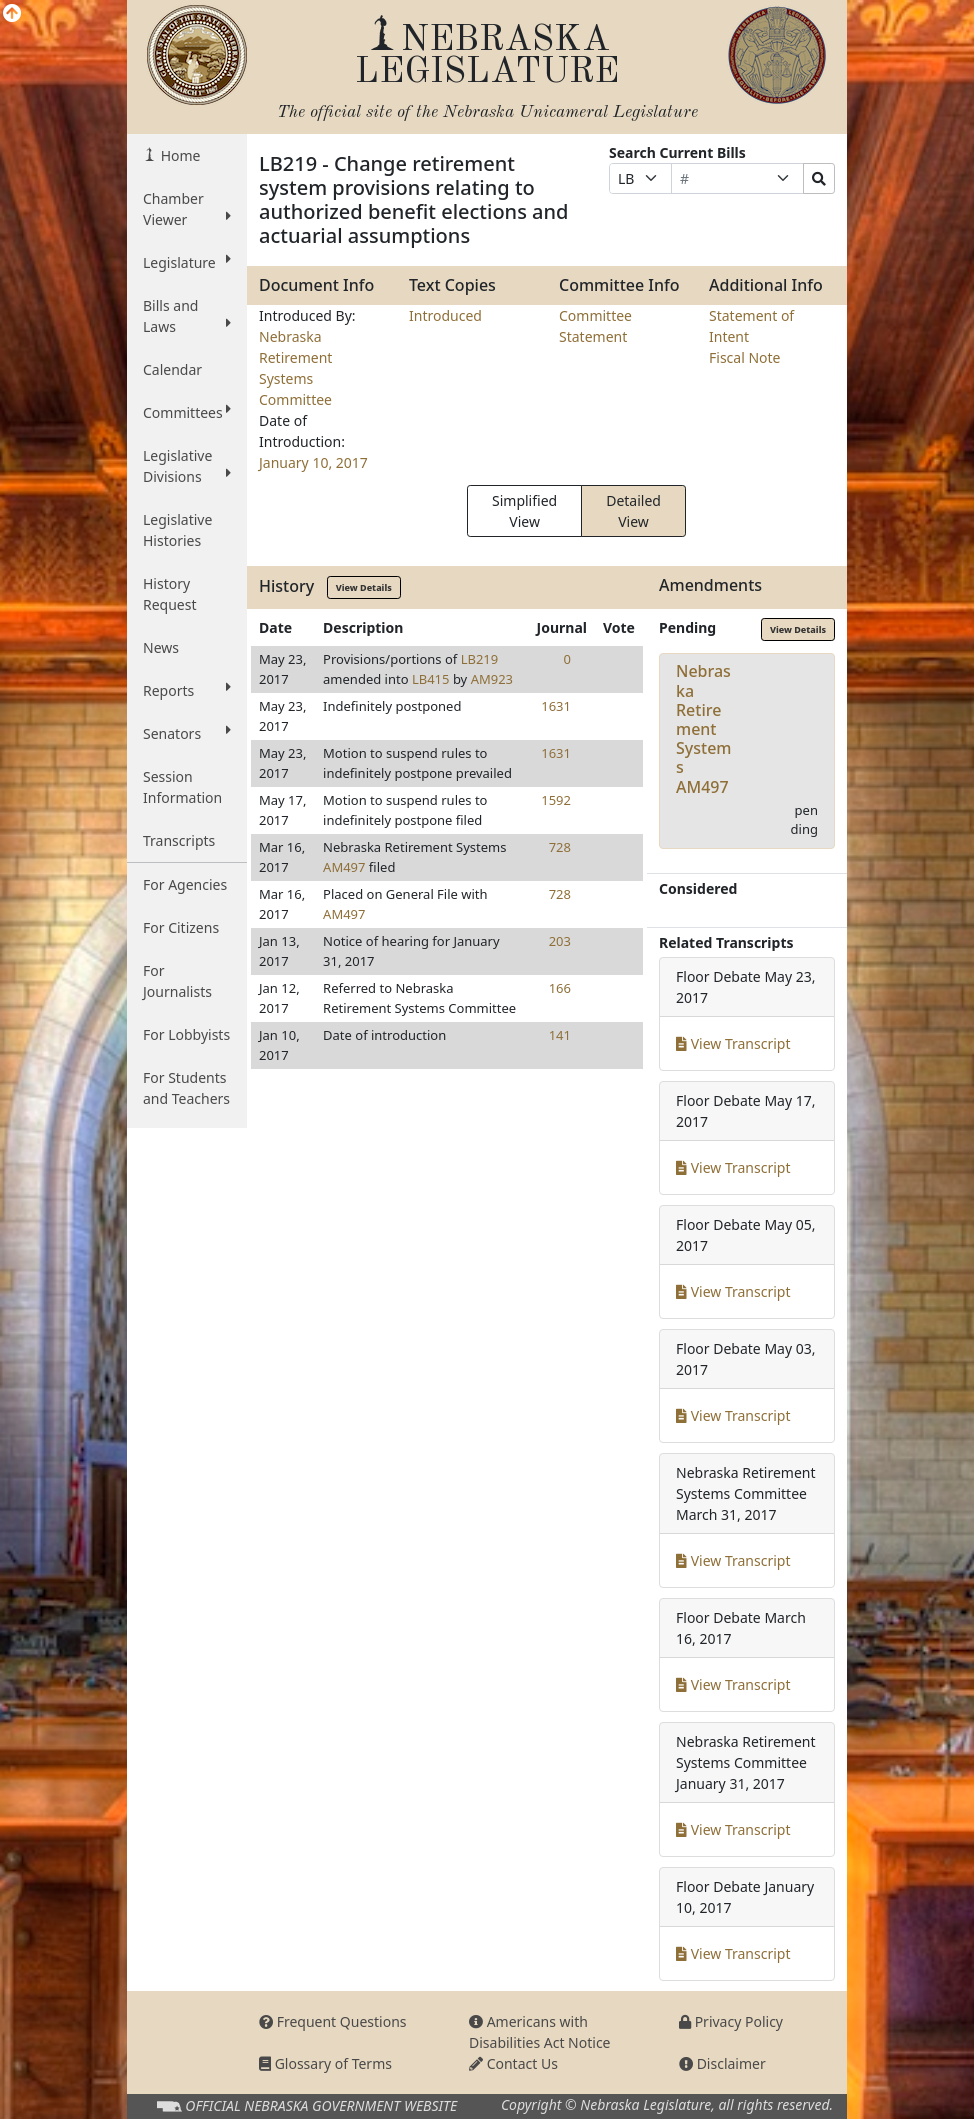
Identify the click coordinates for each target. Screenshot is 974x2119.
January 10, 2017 (313, 462)
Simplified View (524, 511)
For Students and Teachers (186, 1088)
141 (560, 1035)
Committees (187, 412)
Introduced (445, 315)
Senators (187, 733)
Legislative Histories (177, 530)
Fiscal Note (744, 357)
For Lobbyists (186, 1034)
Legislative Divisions (187, 466)
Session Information (182, 787)
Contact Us (513, 2063)
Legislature (187, 262)
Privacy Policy (731, 2021)
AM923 (492, 679)
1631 (556, 706)
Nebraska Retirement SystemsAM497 (704, 728)
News (161, 647)
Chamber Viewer (187, 209)
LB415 (431, 679)
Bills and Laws (187, 316)
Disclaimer (722, 2063)
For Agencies (185, 884)
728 (560, 847)
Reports (187, 690)
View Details (364, 587)
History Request (170, 594)
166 (560, 988)
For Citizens (181, 927)
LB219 (480, 659)
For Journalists (177, 981)
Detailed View (633, 511)
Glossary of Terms (325, 2063)
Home (178, 155)
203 (560, 941)
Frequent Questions (333, 2021)
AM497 (344, 867)
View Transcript (733, 1043)
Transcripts (179, 840)
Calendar (172, 369)
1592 (556, 800)
